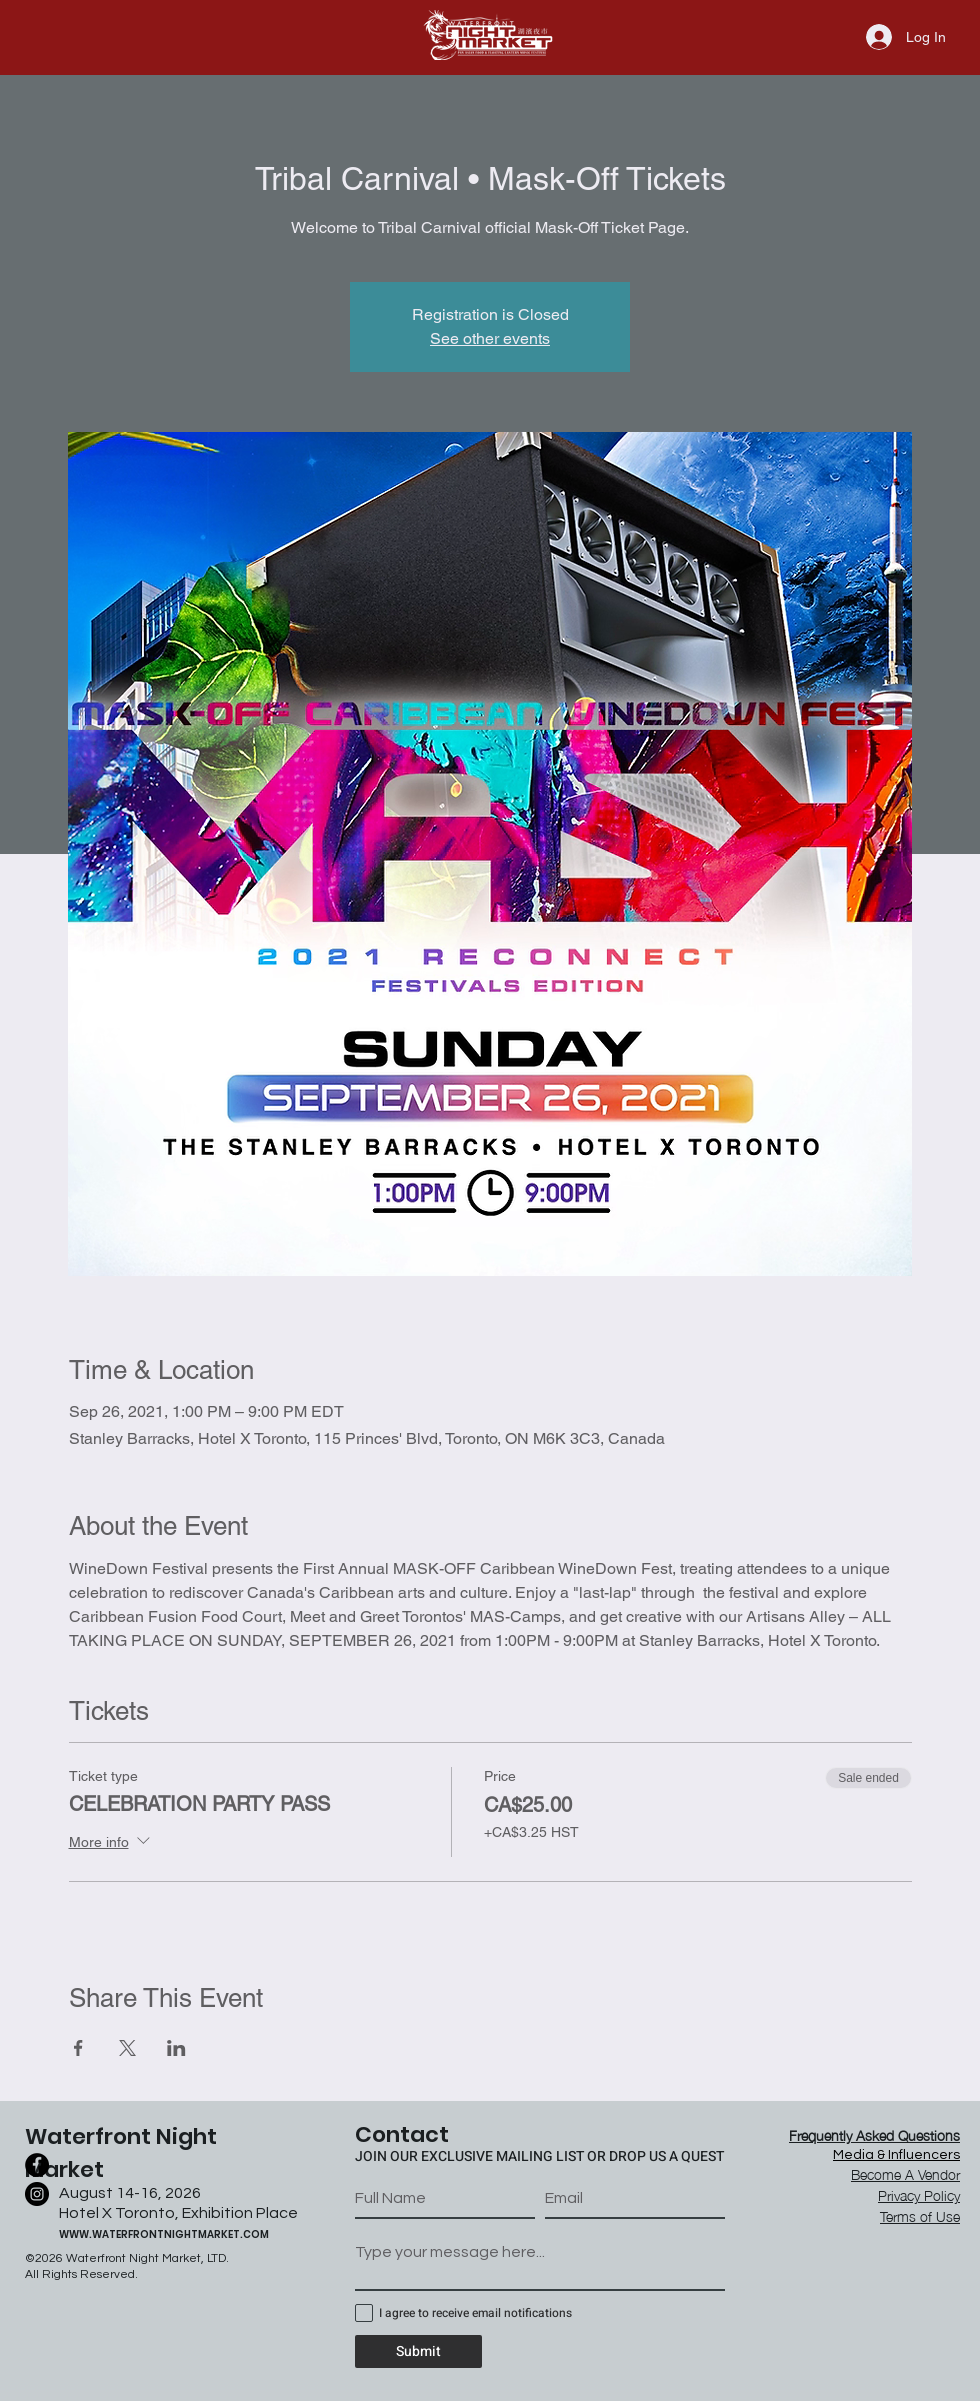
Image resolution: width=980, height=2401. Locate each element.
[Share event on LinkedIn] (176, 2048)
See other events (490, 338)
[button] (920, 2215)
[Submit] (418, 2351)
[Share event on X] (127, 2048)
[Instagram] (37, 2194)
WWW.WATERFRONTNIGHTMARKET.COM (164, 2234)
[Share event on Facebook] (78, 2048)
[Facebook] (37, 2165)
